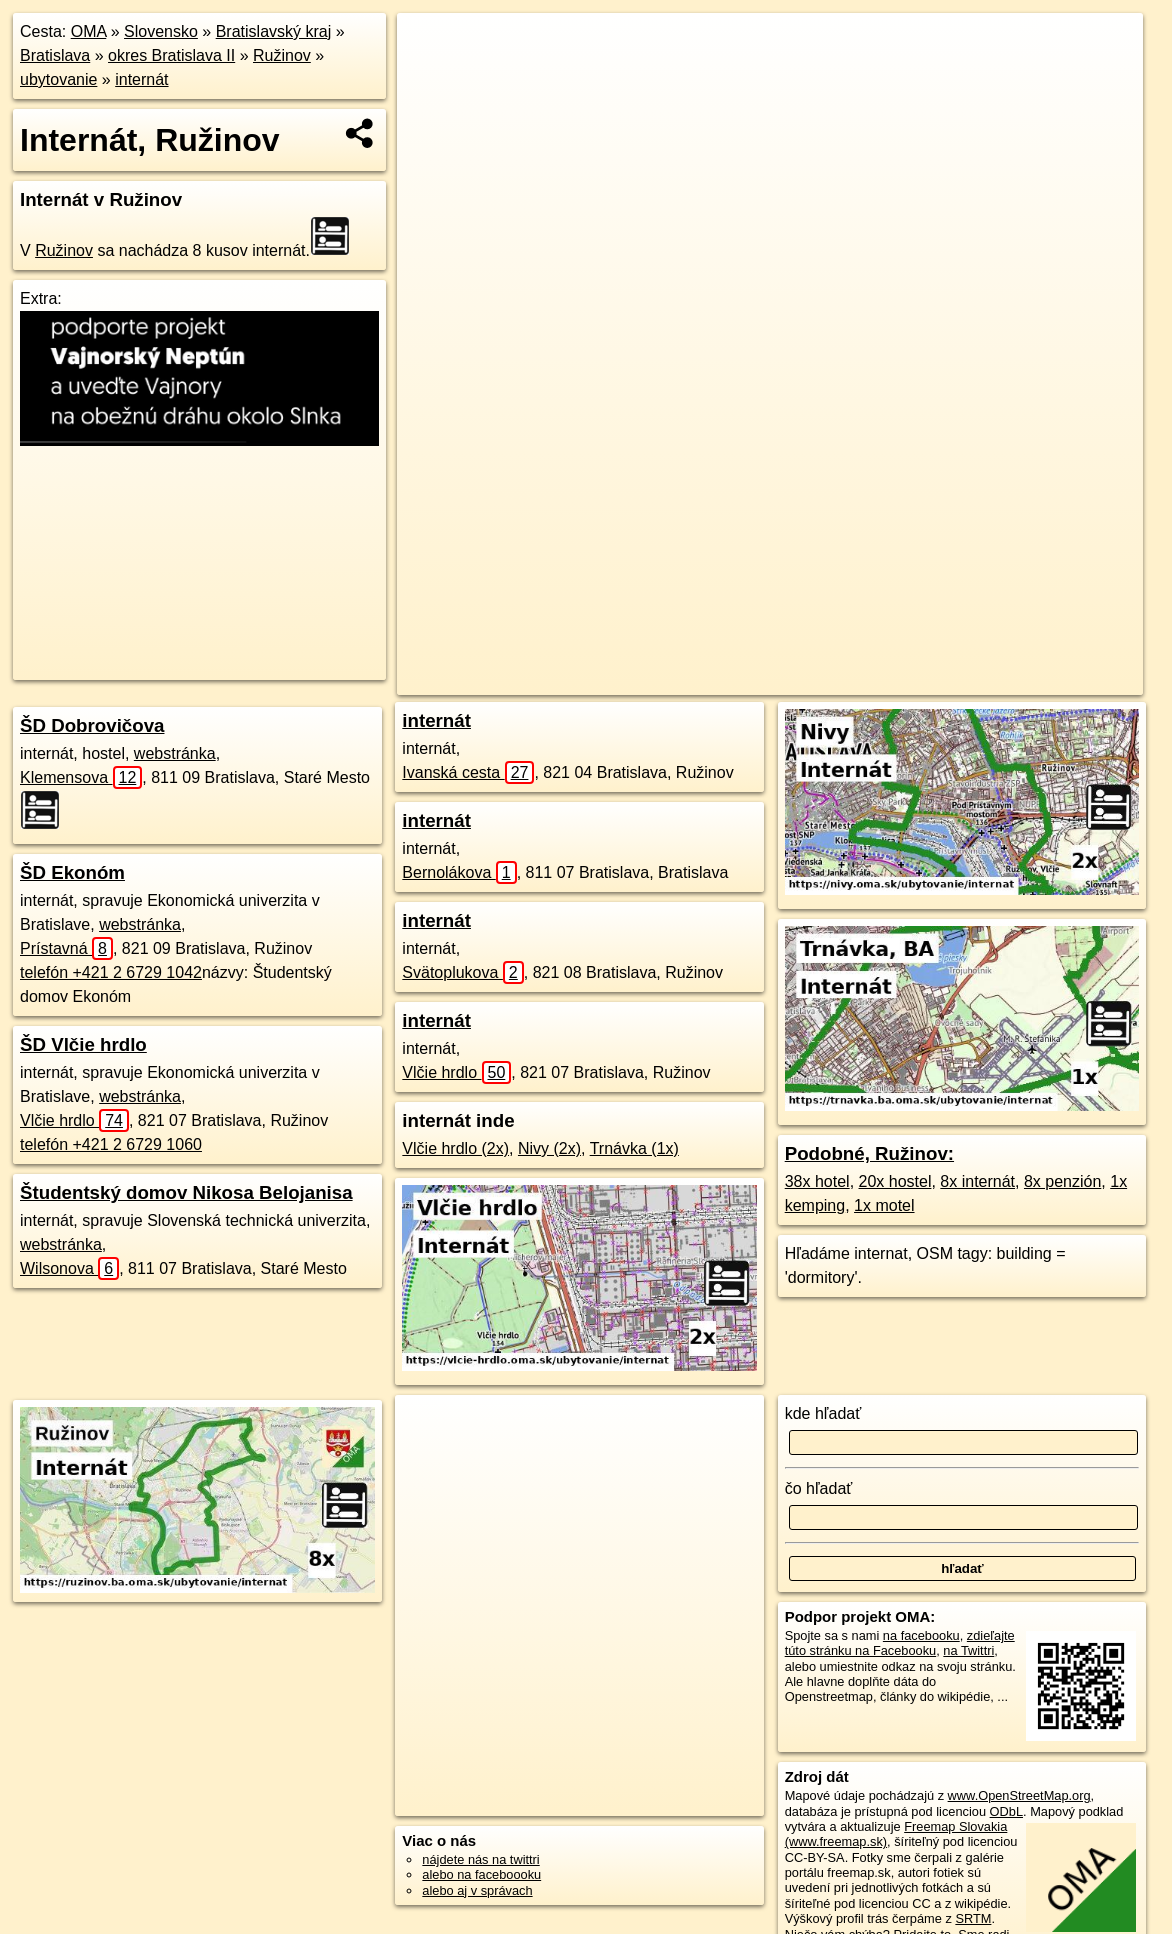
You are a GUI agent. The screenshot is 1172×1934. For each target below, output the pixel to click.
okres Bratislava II (171, 55)
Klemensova (81, 777)
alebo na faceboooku (481, 1874)
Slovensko (161, 31)
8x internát (977, 1181)
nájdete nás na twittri (480, 1859)
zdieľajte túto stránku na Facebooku (900, 1643)
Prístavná (66, 948)
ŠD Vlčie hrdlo (83, 1044)
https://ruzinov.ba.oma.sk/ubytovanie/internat (1021, 680)
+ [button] (431, 47)
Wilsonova (69, 1268)
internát (141, 79)
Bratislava (55, 55)
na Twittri (968, 1650)
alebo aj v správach (477, 1890)
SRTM (973, 1918)
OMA (89, 31)
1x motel (884, 1205)
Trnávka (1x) (634, 1148)
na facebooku (921, 1635)
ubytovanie (58, 79)
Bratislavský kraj (274, 31)
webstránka (175, 753)
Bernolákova (459, 872)
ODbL (1006, 1811)
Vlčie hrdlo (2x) (455, 1148)
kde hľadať (823, 1413)
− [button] (431, 78)
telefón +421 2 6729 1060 (111, 1144)
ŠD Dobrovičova (92, 725)
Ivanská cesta (468, 772)
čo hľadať (819, 1488)
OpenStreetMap (737, 680)
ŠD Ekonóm (72, 872)
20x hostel (895, 1181)
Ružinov (282, 55)
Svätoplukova (462, 972)
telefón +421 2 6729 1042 (111, 972)
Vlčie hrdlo (74, 1120)
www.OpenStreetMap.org (1019, 1795)
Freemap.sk (840, 680)
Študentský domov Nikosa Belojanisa (186, 1192)
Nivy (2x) (549, 1148)
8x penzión (1062, 1181)
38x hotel (817, 1181)
